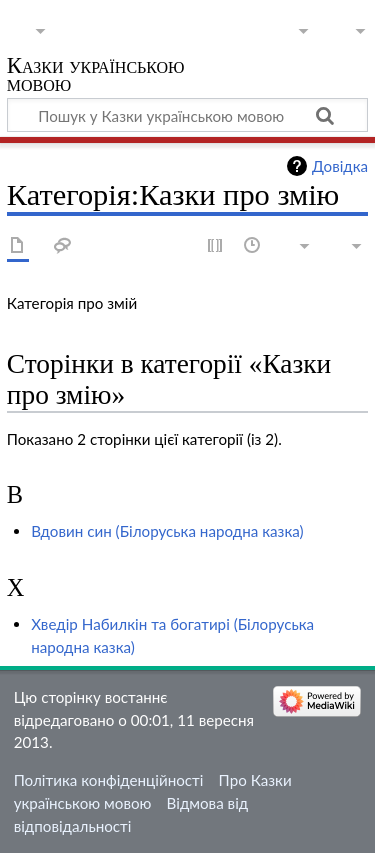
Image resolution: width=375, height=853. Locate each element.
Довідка (340, 166)
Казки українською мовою (96, 76)
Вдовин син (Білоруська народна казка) (167, 531)
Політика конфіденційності (109, 780)
